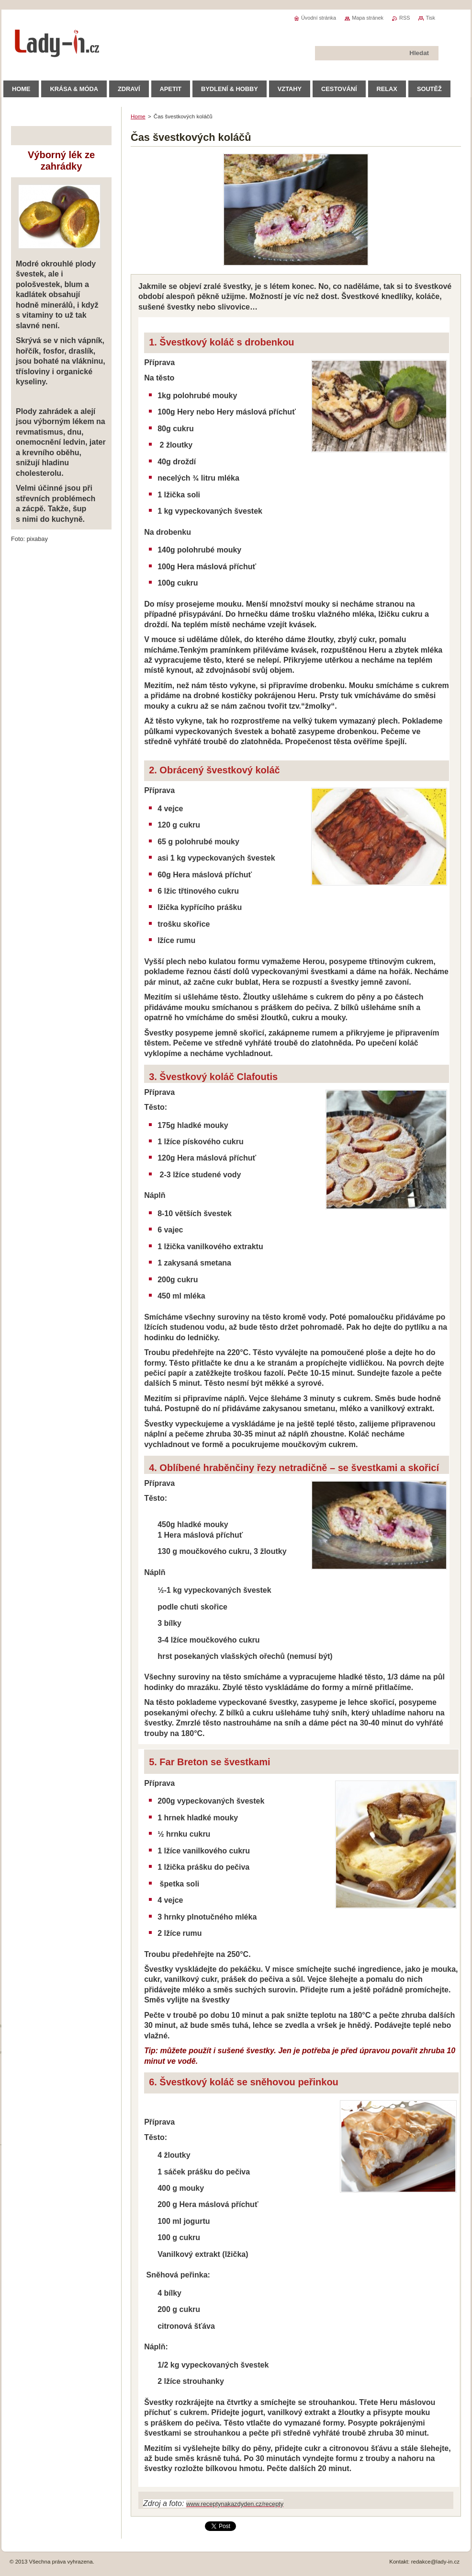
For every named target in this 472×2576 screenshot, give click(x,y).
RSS (404, 18)
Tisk (430, 18)
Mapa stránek (367, 18)
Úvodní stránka (318, 18)
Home (138, 116)
